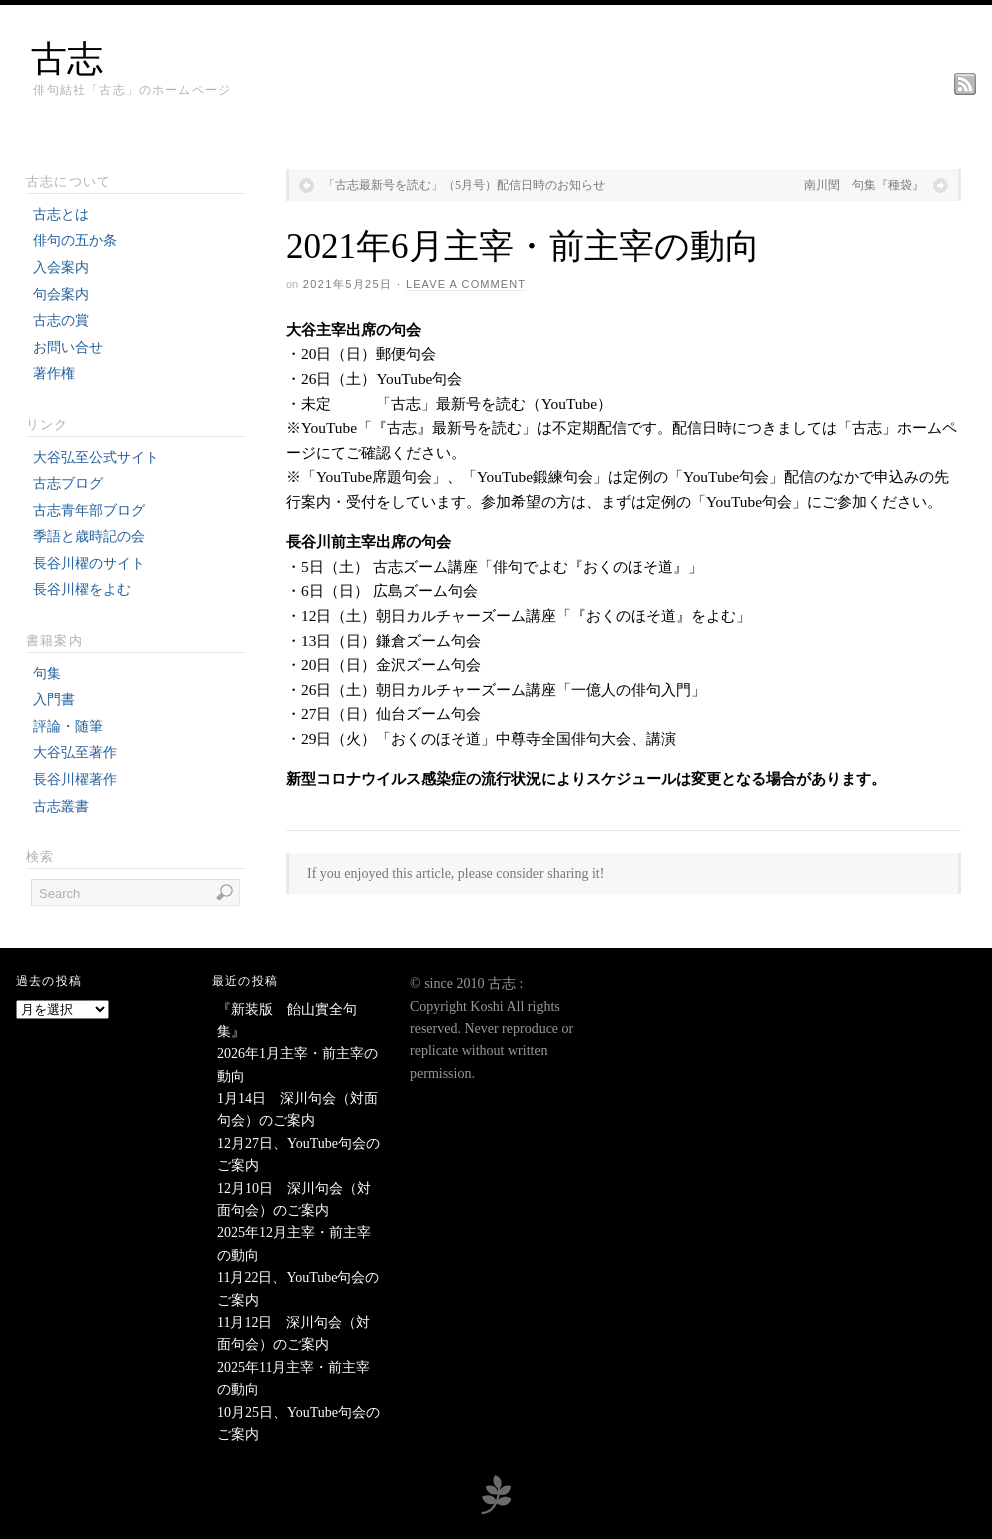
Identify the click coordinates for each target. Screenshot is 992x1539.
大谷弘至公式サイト (96, 457)
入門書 (54, 699)
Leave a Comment (466, 284)
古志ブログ (68, 483)
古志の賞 (61, 320)
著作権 (54, 373)
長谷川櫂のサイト (89, 563)
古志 (67, 59)
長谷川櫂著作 (75, 779)
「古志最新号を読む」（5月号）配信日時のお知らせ (464, 185)
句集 (47, 673)
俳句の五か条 (75, 240)
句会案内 (61, 294)
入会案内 (61, 267)
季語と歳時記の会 (89, 536)
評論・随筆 (68, 726)
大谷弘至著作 (75, 752)
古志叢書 (61, 806)
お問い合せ (68, 347)
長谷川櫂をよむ (82, 589)
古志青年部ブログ (89, 510)
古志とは (61, 214)
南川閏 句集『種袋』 (864, 185)
